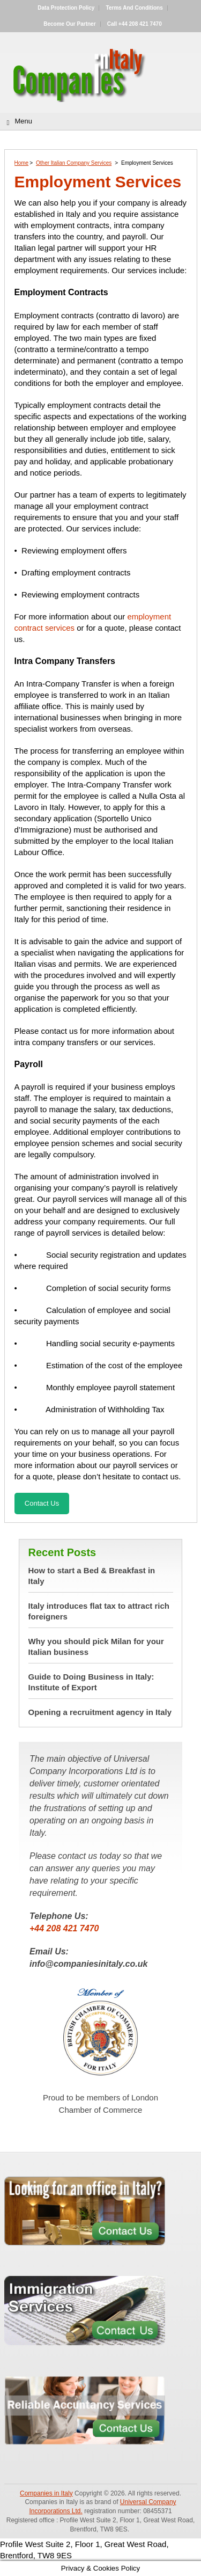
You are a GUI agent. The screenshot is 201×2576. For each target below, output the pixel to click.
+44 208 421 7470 (64, 1928)
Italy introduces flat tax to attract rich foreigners (98, 1611)
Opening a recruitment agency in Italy (100, 1712)
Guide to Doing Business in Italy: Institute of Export (91, 1682)
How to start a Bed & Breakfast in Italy (91, 1576)
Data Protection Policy (66, 8)
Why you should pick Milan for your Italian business (96, 1646)
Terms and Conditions (134, 8)
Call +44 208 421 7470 (134, 24)
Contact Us (42, 1503)
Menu (24, 121)
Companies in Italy (46, 2493)
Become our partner (69, 24)
